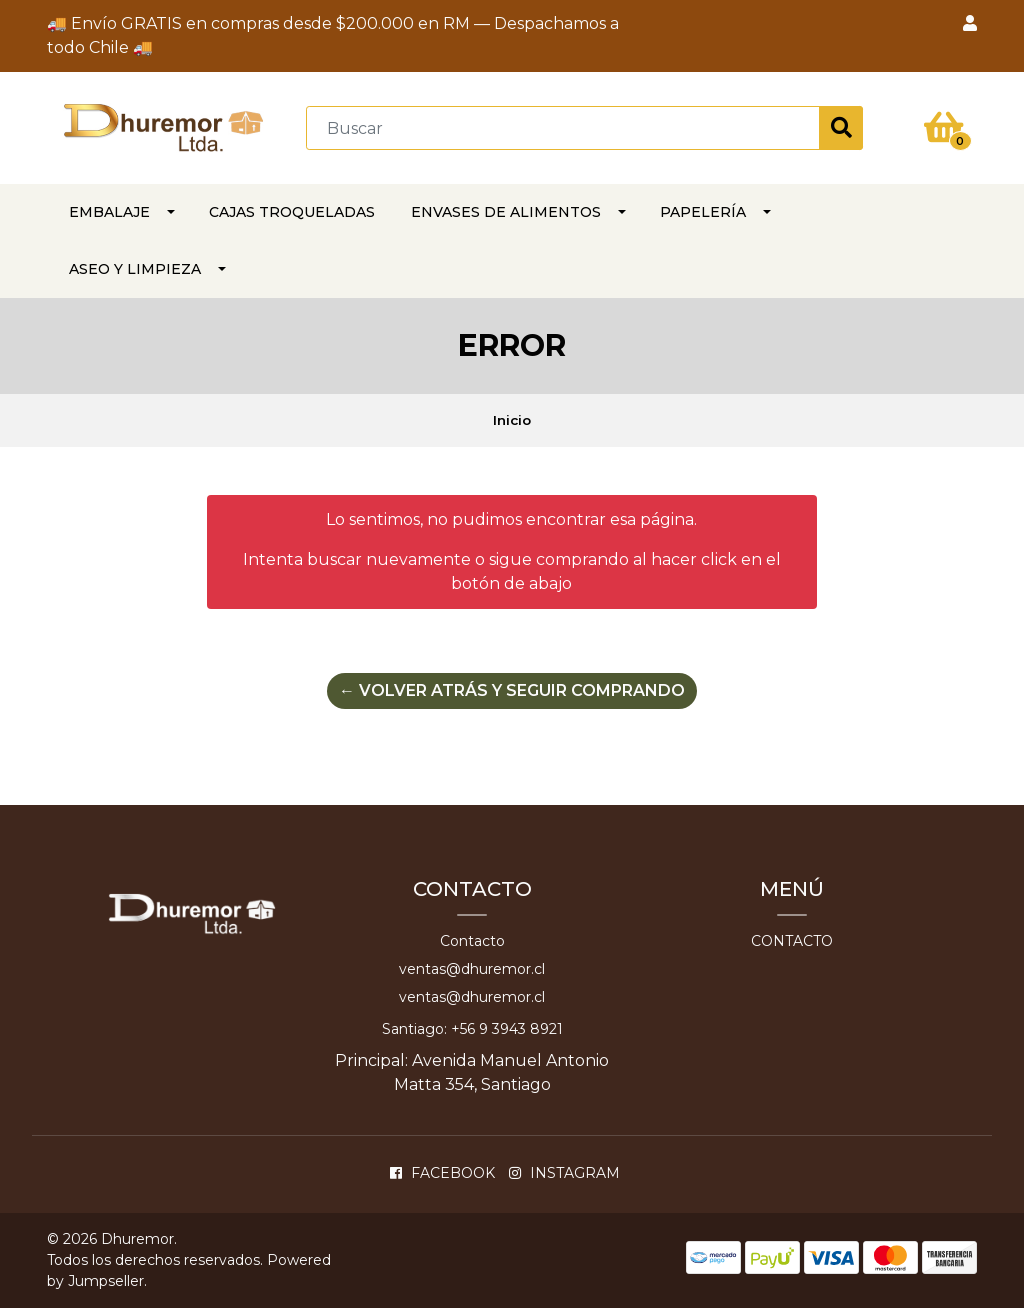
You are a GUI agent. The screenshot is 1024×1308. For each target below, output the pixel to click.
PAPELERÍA (703, 212)
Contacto (472, 941)
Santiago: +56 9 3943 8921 (472, 1029)
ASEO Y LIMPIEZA (135, 269)
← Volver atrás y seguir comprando (512, 690)
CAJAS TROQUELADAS (292, 212)
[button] (970, 24)
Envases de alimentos (506, 212)
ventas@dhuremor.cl (472, 969)
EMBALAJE (109, 212)
